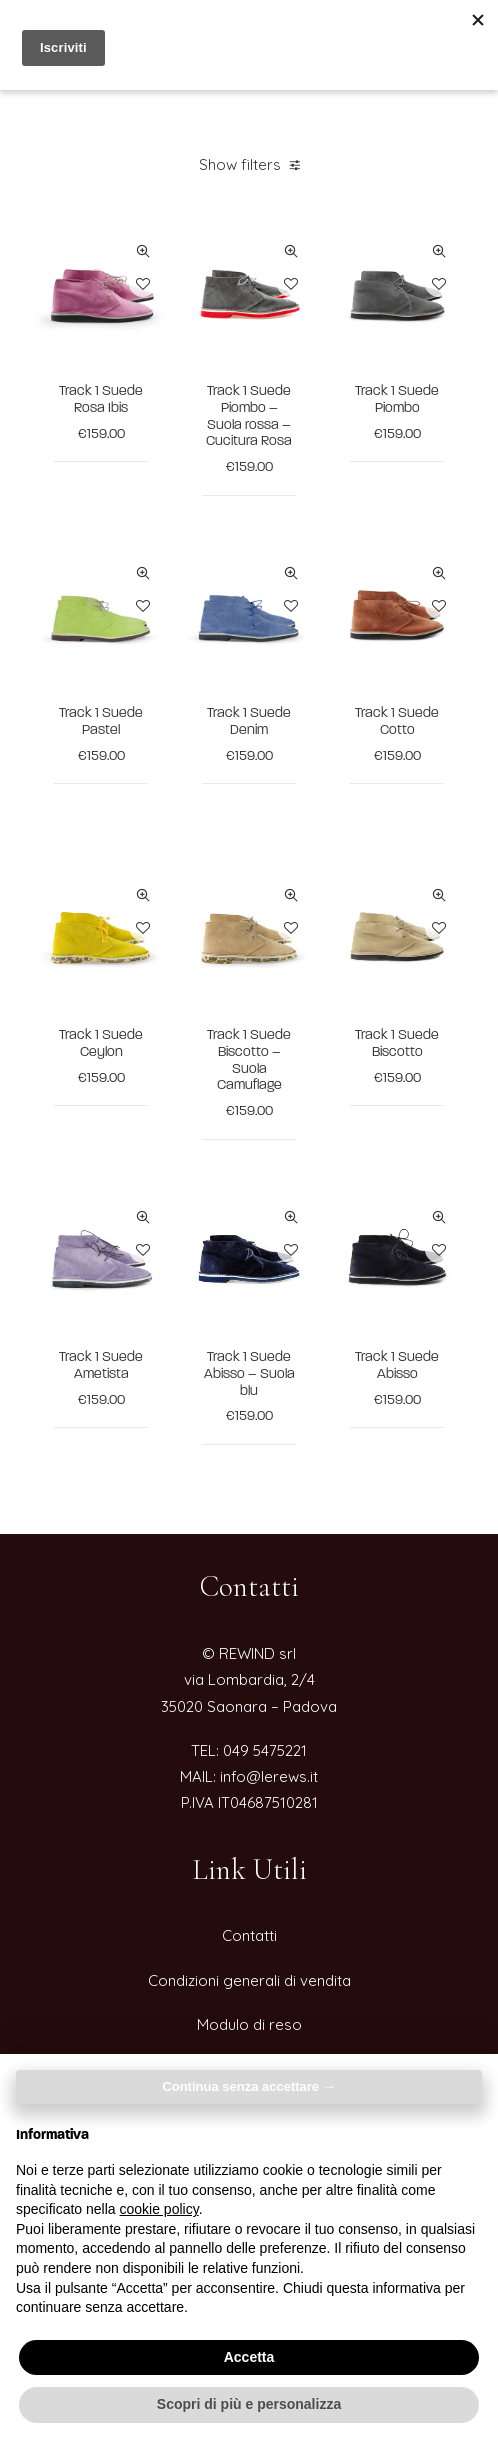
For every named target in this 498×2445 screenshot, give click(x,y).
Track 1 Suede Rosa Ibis (101, 400)
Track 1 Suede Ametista (101, 1366)
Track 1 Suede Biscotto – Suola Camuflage (249, 1060)
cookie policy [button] (159, 2209)
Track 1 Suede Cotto (397, 722)
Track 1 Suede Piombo (397, 400)
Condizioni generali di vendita (249, 1980)
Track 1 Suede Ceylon (101, 1044)
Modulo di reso (249, 2024)
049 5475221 (265, 1750)
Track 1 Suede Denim (249, 722)
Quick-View (142, 251)
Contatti (249, 1935)
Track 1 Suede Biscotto (397, 1044)
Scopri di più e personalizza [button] (249, 2404)
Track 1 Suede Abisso (397, 1366)
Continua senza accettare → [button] (248, 2086)
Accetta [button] (249, 2357)
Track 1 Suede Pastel (101, 722)
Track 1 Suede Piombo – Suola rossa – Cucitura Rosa (249, 416)
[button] (101, 292)
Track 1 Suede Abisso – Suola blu (249, 1374)
